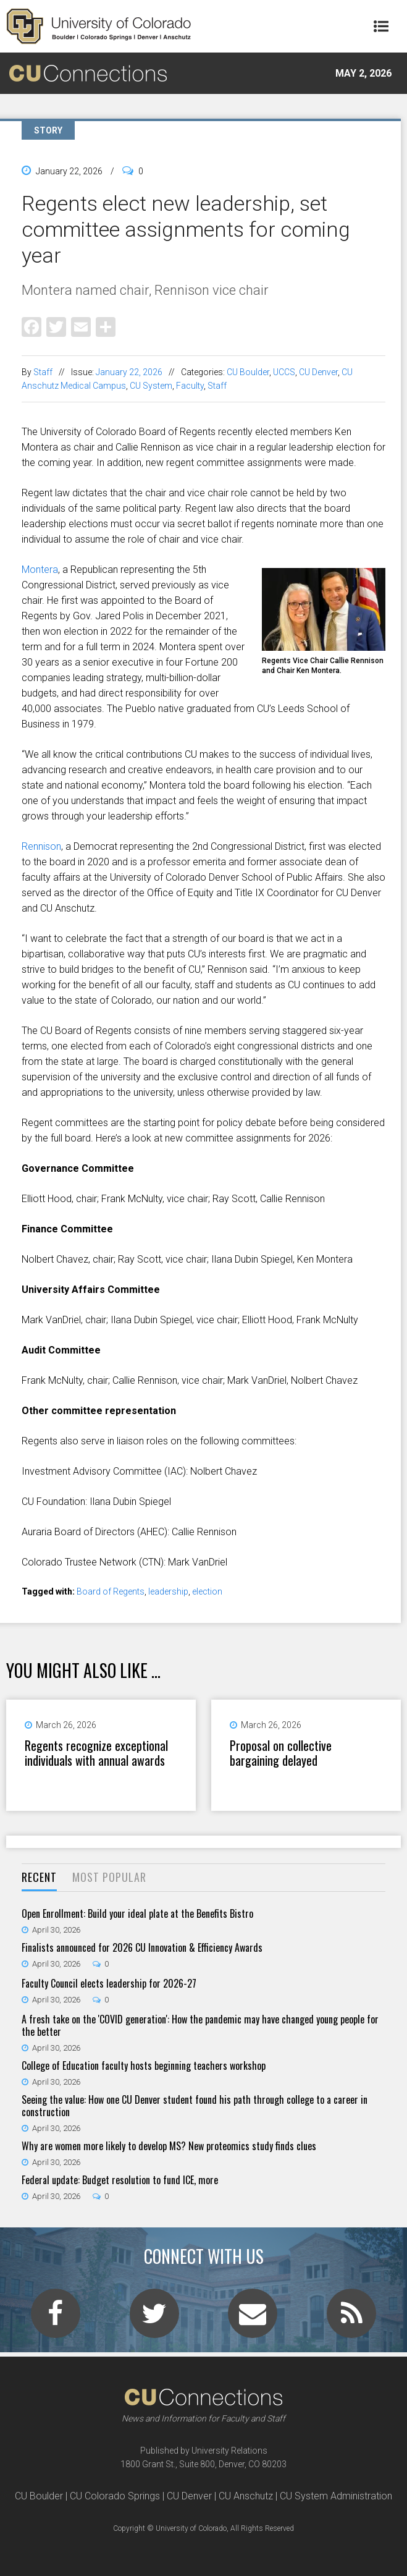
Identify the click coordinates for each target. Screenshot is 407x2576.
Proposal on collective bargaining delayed (281, 1752)
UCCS (284, 372)
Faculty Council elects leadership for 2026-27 (109, 1983)
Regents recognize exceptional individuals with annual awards (96, 1752)
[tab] (39, 1878)
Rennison (41, 846)
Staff (42, 372)
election (207, 1591)
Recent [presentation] (39, 1877)
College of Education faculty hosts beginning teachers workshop (144, 2065)
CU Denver (318, 372)
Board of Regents (111, 1591)
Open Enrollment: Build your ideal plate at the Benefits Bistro (137, 1913)
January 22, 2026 (129, 372)
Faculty (190, 386)
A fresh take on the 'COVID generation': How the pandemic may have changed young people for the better (200, 2025)
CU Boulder (248, 372)
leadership (168, 1591)
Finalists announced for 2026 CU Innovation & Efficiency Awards (142, 1947)
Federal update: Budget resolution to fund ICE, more (120, 2179)
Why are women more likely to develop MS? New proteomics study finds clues (169, 2145)
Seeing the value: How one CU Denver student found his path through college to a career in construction (194, 2105)
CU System (151, 386)
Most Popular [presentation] (109, 1877)
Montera (40, 569)
